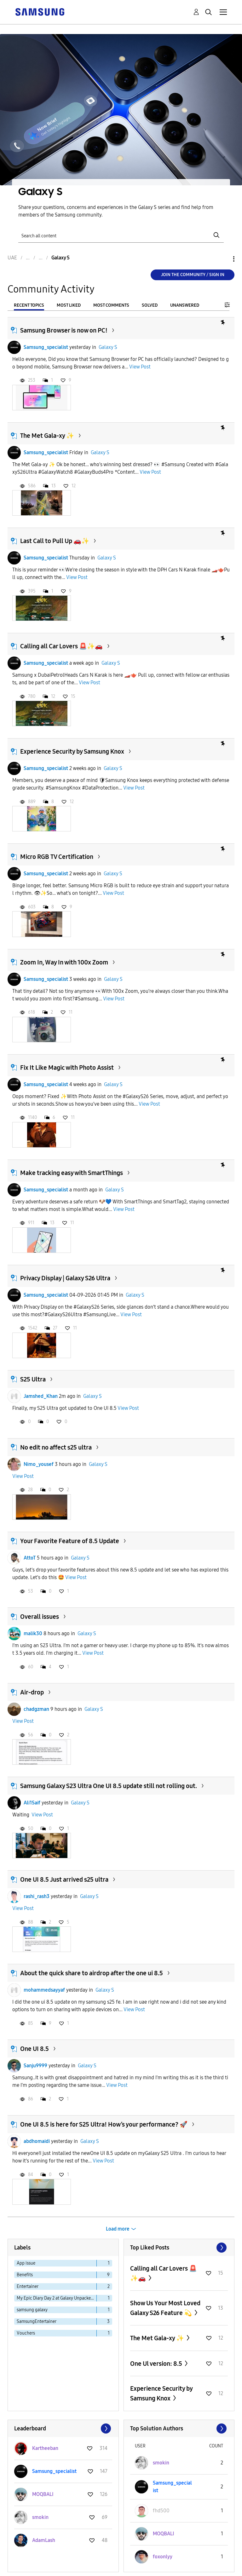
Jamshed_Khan (41, 1396)
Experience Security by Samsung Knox (72, 751)
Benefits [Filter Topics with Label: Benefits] (25, 2275)
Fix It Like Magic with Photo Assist (67, 1067)
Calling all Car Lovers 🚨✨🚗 (61, 646)
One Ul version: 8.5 (156, 2363)
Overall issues (39, 1616)
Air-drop (32, 1692)
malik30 (33, 1633)
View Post (140, 367)
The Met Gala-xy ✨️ (47, 435)
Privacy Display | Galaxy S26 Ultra (65, 1278)
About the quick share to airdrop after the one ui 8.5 (91, 1973)
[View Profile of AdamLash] (43, 2540)
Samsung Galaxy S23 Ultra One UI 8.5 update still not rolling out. (108, 1786)
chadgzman (36, 1709)
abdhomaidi (37, 2141)
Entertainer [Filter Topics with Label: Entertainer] (27, 2286)
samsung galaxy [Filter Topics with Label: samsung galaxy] (32, 2310)
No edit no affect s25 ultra (56, 1447)
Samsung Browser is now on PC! (63, 330)
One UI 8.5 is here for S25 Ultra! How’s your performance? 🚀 (103, 2124)
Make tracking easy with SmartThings (71, 1173)
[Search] (120, 235)
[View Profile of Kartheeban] (45, 2448)
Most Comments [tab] (111, 305)
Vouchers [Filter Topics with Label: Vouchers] (26, 2333)
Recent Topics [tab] (29, 305)
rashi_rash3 (36, 1896)
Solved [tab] (150, 305)
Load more (118, 2229)
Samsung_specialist (46, 347)
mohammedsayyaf (44, 1990)
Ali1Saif (32, 1803)
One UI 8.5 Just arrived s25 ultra (64, 1879)
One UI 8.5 (34, 2048)
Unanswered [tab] (184, 305)
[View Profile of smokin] (40, 2517)
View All (179, 2247)
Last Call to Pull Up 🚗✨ (54, 541)
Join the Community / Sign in (192, 274)
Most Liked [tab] (69, 305)
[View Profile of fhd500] (161, 2511)
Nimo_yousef (39, 1464)
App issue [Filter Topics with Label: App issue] (26, 2263)
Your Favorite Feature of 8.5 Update (69, 1541)
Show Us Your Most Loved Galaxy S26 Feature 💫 (165, 2308)
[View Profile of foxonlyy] (162, 2557)
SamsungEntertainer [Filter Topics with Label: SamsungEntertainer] (36, 2321)
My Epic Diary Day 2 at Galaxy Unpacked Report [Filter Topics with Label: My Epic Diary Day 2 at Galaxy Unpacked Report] (57, 2298)
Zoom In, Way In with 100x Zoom (64, 962)
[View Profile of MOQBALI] (43, 2494)
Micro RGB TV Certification (56, 856)
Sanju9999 (35, 2066)
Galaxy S (108, 347)
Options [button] (223, 259)
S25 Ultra (33, 1379)
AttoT (30, 1558)
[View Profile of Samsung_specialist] (54, 2471)
